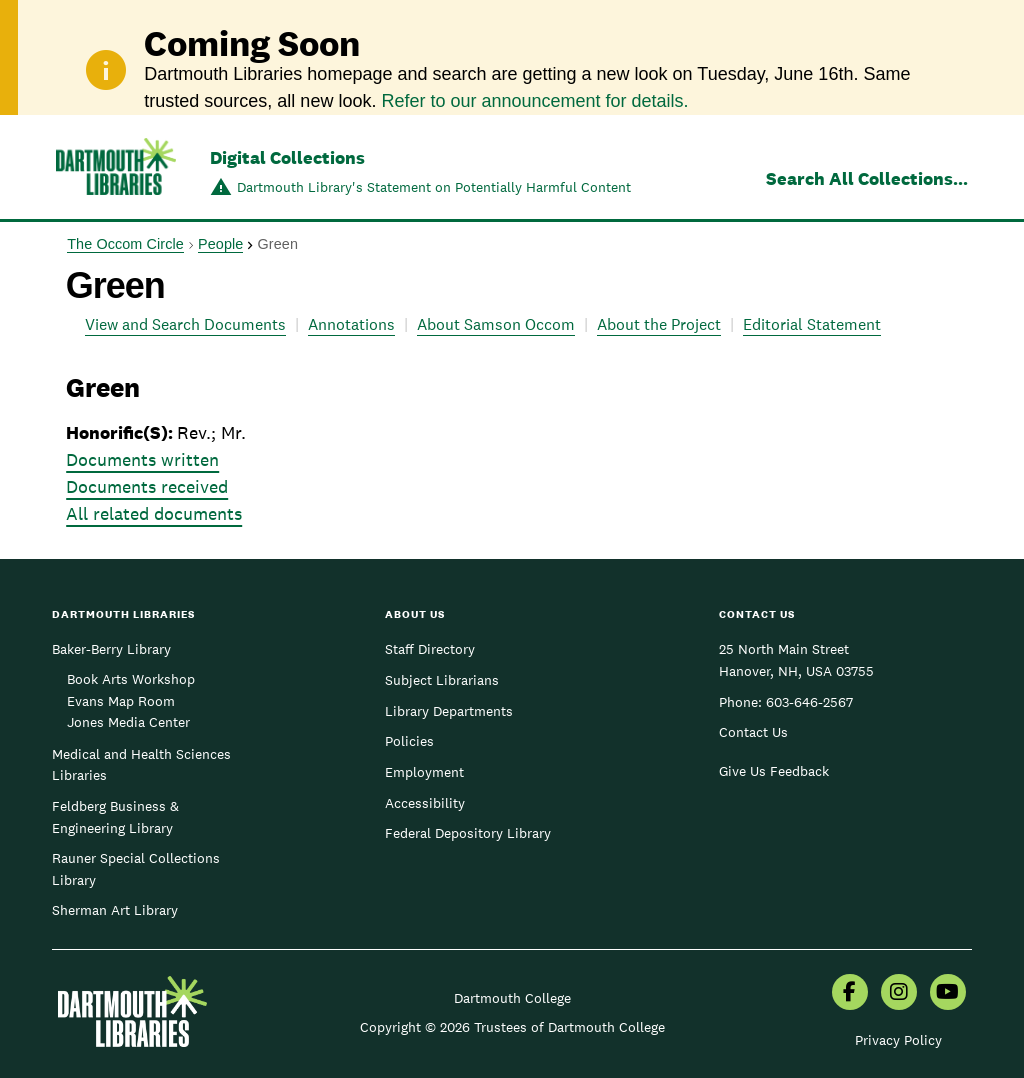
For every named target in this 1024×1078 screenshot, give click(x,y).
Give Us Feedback (774, 771)
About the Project (659, 324)
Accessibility (425, 803)
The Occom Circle (125, 244)
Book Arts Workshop (131, 679)
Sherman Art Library (115, 910)
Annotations (351, 324)
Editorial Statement (812, 324)
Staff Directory (430, 649)
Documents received (147, 486)
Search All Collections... (867, 178)
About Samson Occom (496, 324)
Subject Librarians (442, 680)
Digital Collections (287, 157)
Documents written (142, 459)
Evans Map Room (121, 701)
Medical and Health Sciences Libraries (141, 765)
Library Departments (449, 711)
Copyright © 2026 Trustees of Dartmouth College (512, 1027)
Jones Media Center (128, 722)
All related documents (154, 513)
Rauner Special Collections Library (136, 869)
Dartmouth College (512, 998)
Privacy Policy (898, 1040)
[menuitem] (850, 994)
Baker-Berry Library (111, 649)
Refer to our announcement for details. (534, 101)
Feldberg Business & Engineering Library (115, 817)
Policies (409, 741)
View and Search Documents (185, 324)
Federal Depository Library (468, 833)
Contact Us (753, 732)
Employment (424, 772)
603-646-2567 (809, 702)
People (220, 244)
